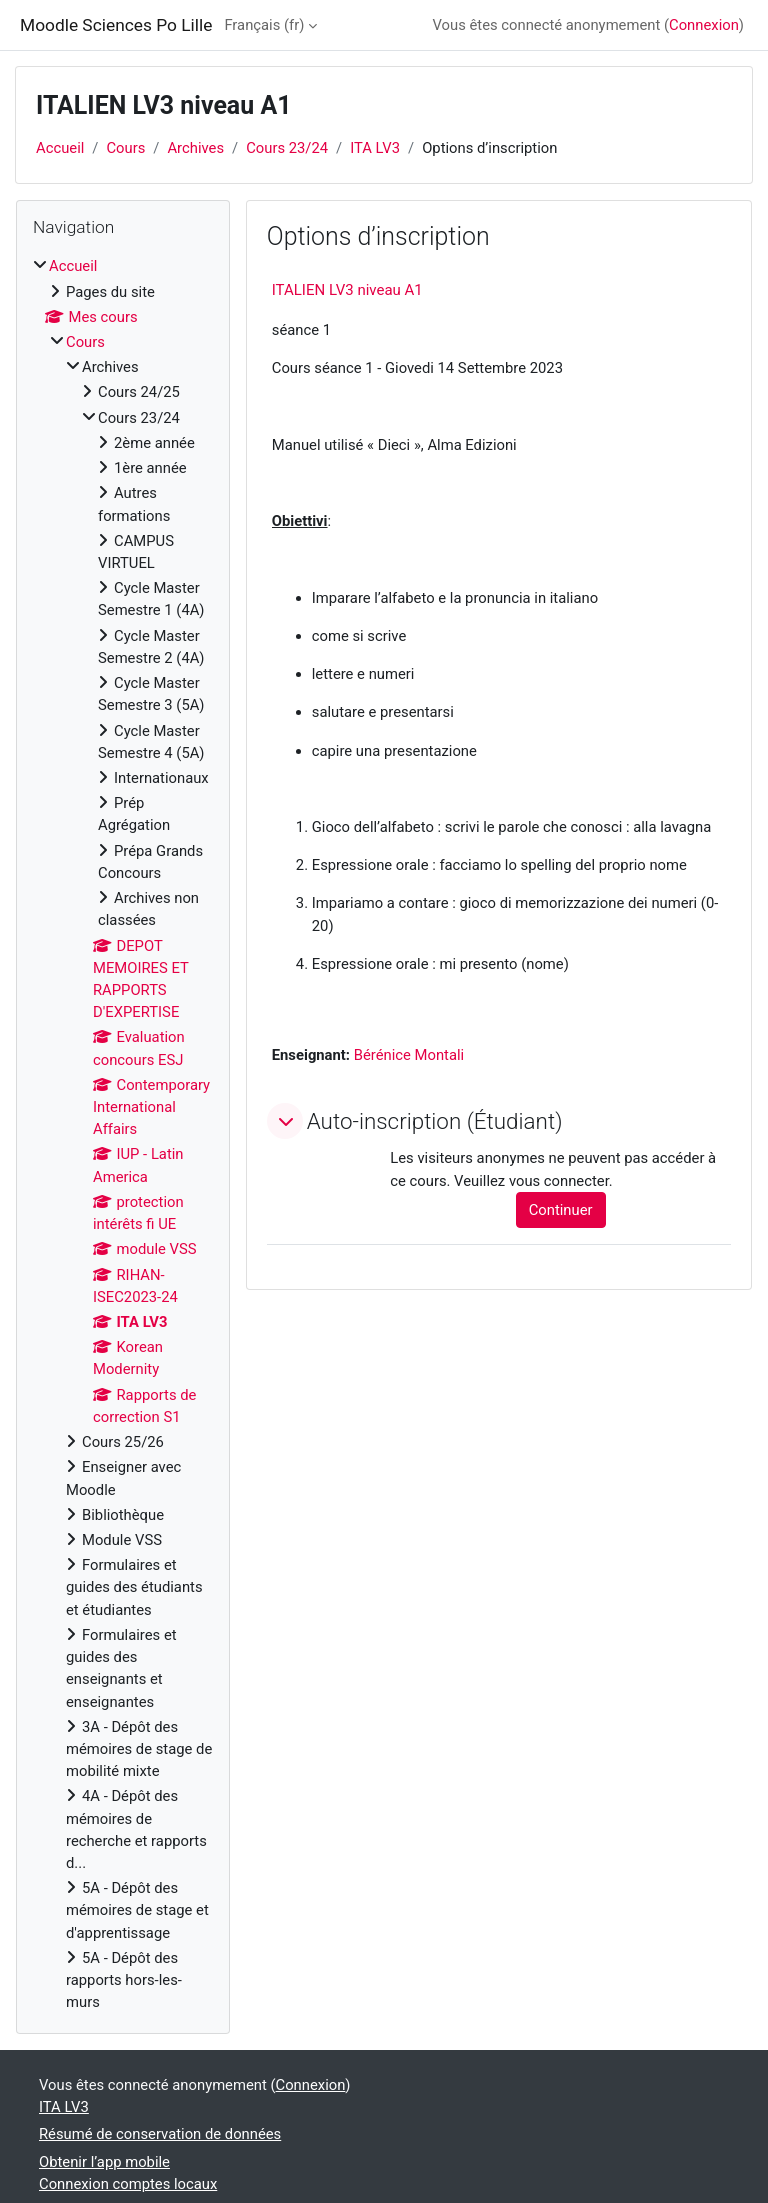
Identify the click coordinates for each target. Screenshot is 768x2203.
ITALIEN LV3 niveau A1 (347, 290)
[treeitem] (123, 1134)
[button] (285, 1121)
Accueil (60, 148)
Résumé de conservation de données (160, 2134)
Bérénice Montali (409, 1055)
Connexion (704, 25)
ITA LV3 (375, 148)
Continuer (561, 1210)
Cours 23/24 (287, 148)
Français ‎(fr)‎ (264, 25)
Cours (125, 148)
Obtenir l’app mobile (104, 2162)
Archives (195, 148)
